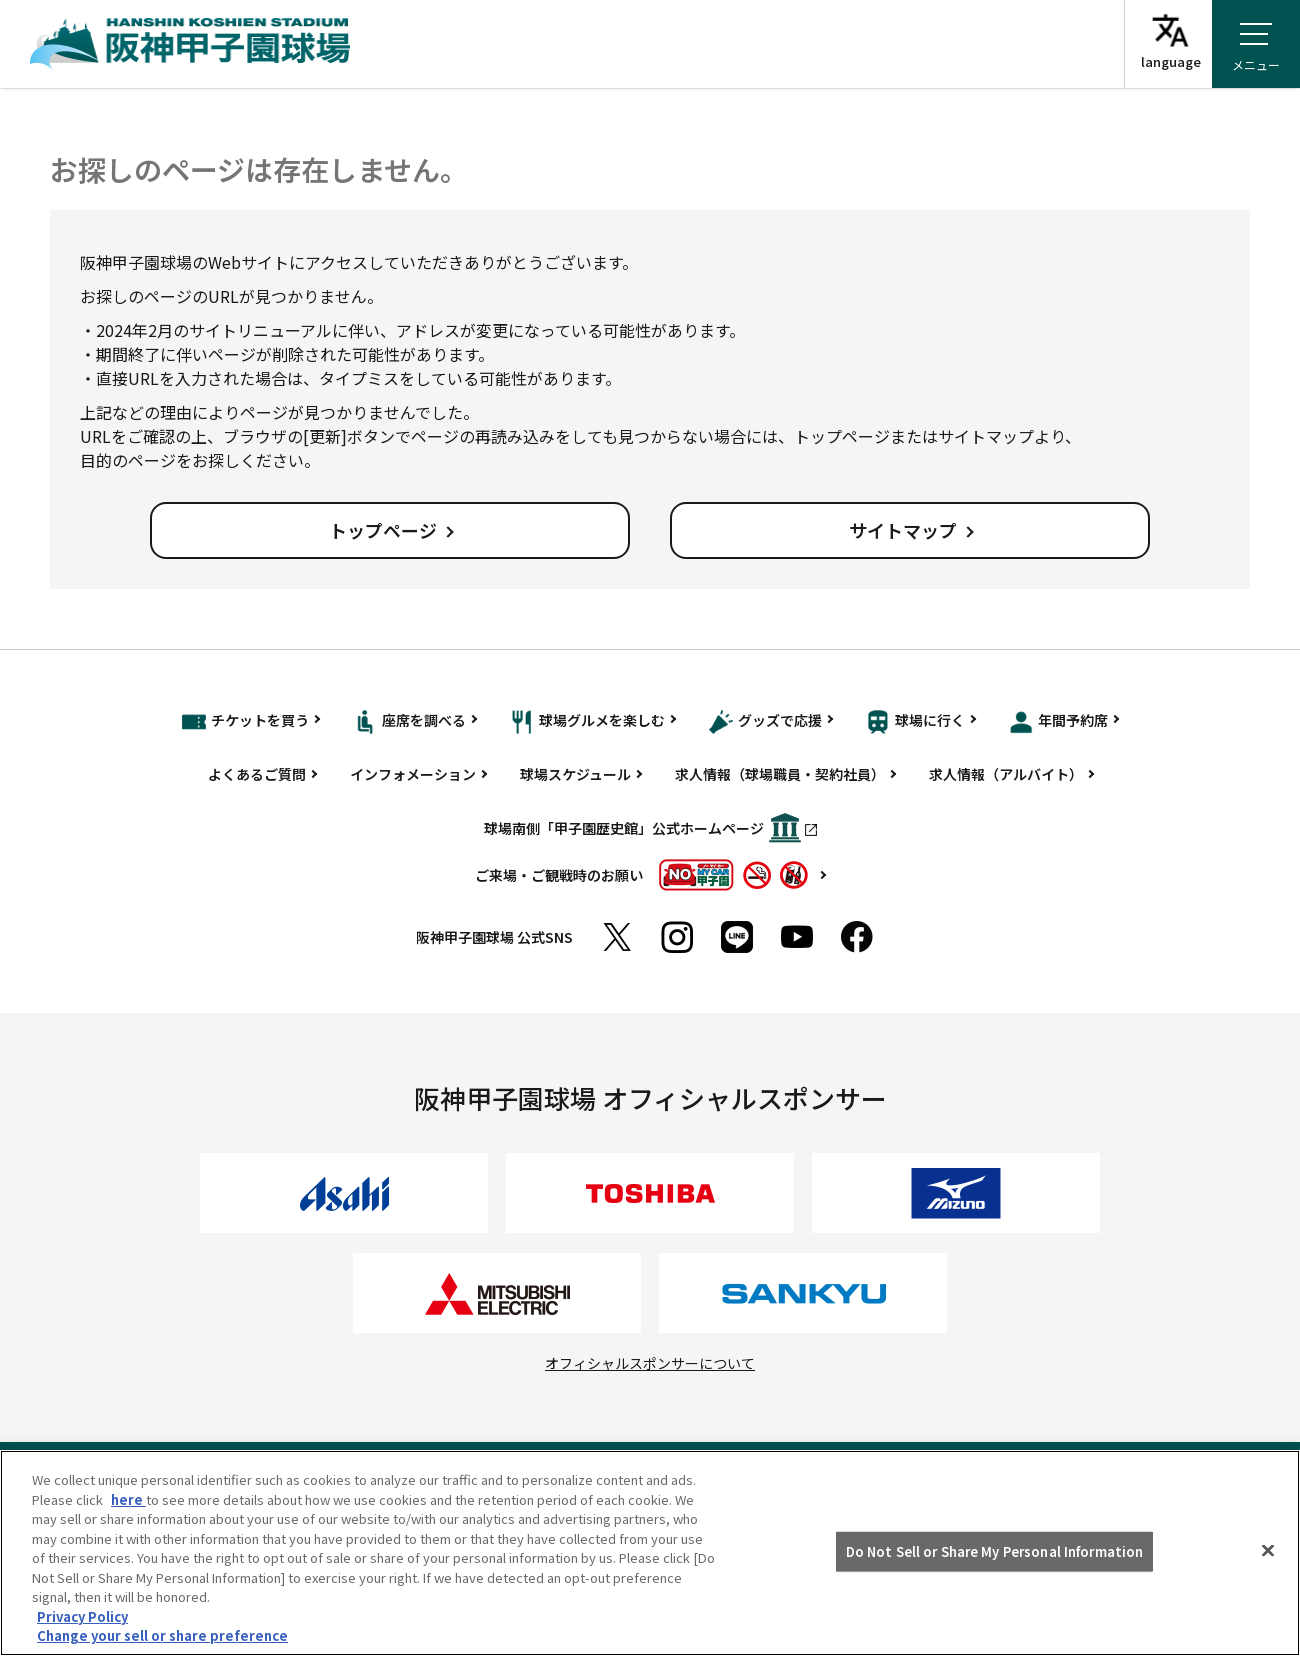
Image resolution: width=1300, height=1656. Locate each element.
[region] (650, 1553)
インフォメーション (413, 774)
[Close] (1268, 1551)
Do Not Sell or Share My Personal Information (995, 1551)
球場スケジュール (575, 774)
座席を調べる (409, 722)
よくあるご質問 (257, 774)
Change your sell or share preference (162, 1635)
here (128, 1499)
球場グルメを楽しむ (587, 722)
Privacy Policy (82, 1616)
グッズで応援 (765, 722)
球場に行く (915, 722)
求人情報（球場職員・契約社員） (780, 774)
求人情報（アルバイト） (1006, 774)
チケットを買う (245, 722)
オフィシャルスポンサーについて (650, 1363)
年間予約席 (1058, 722)
